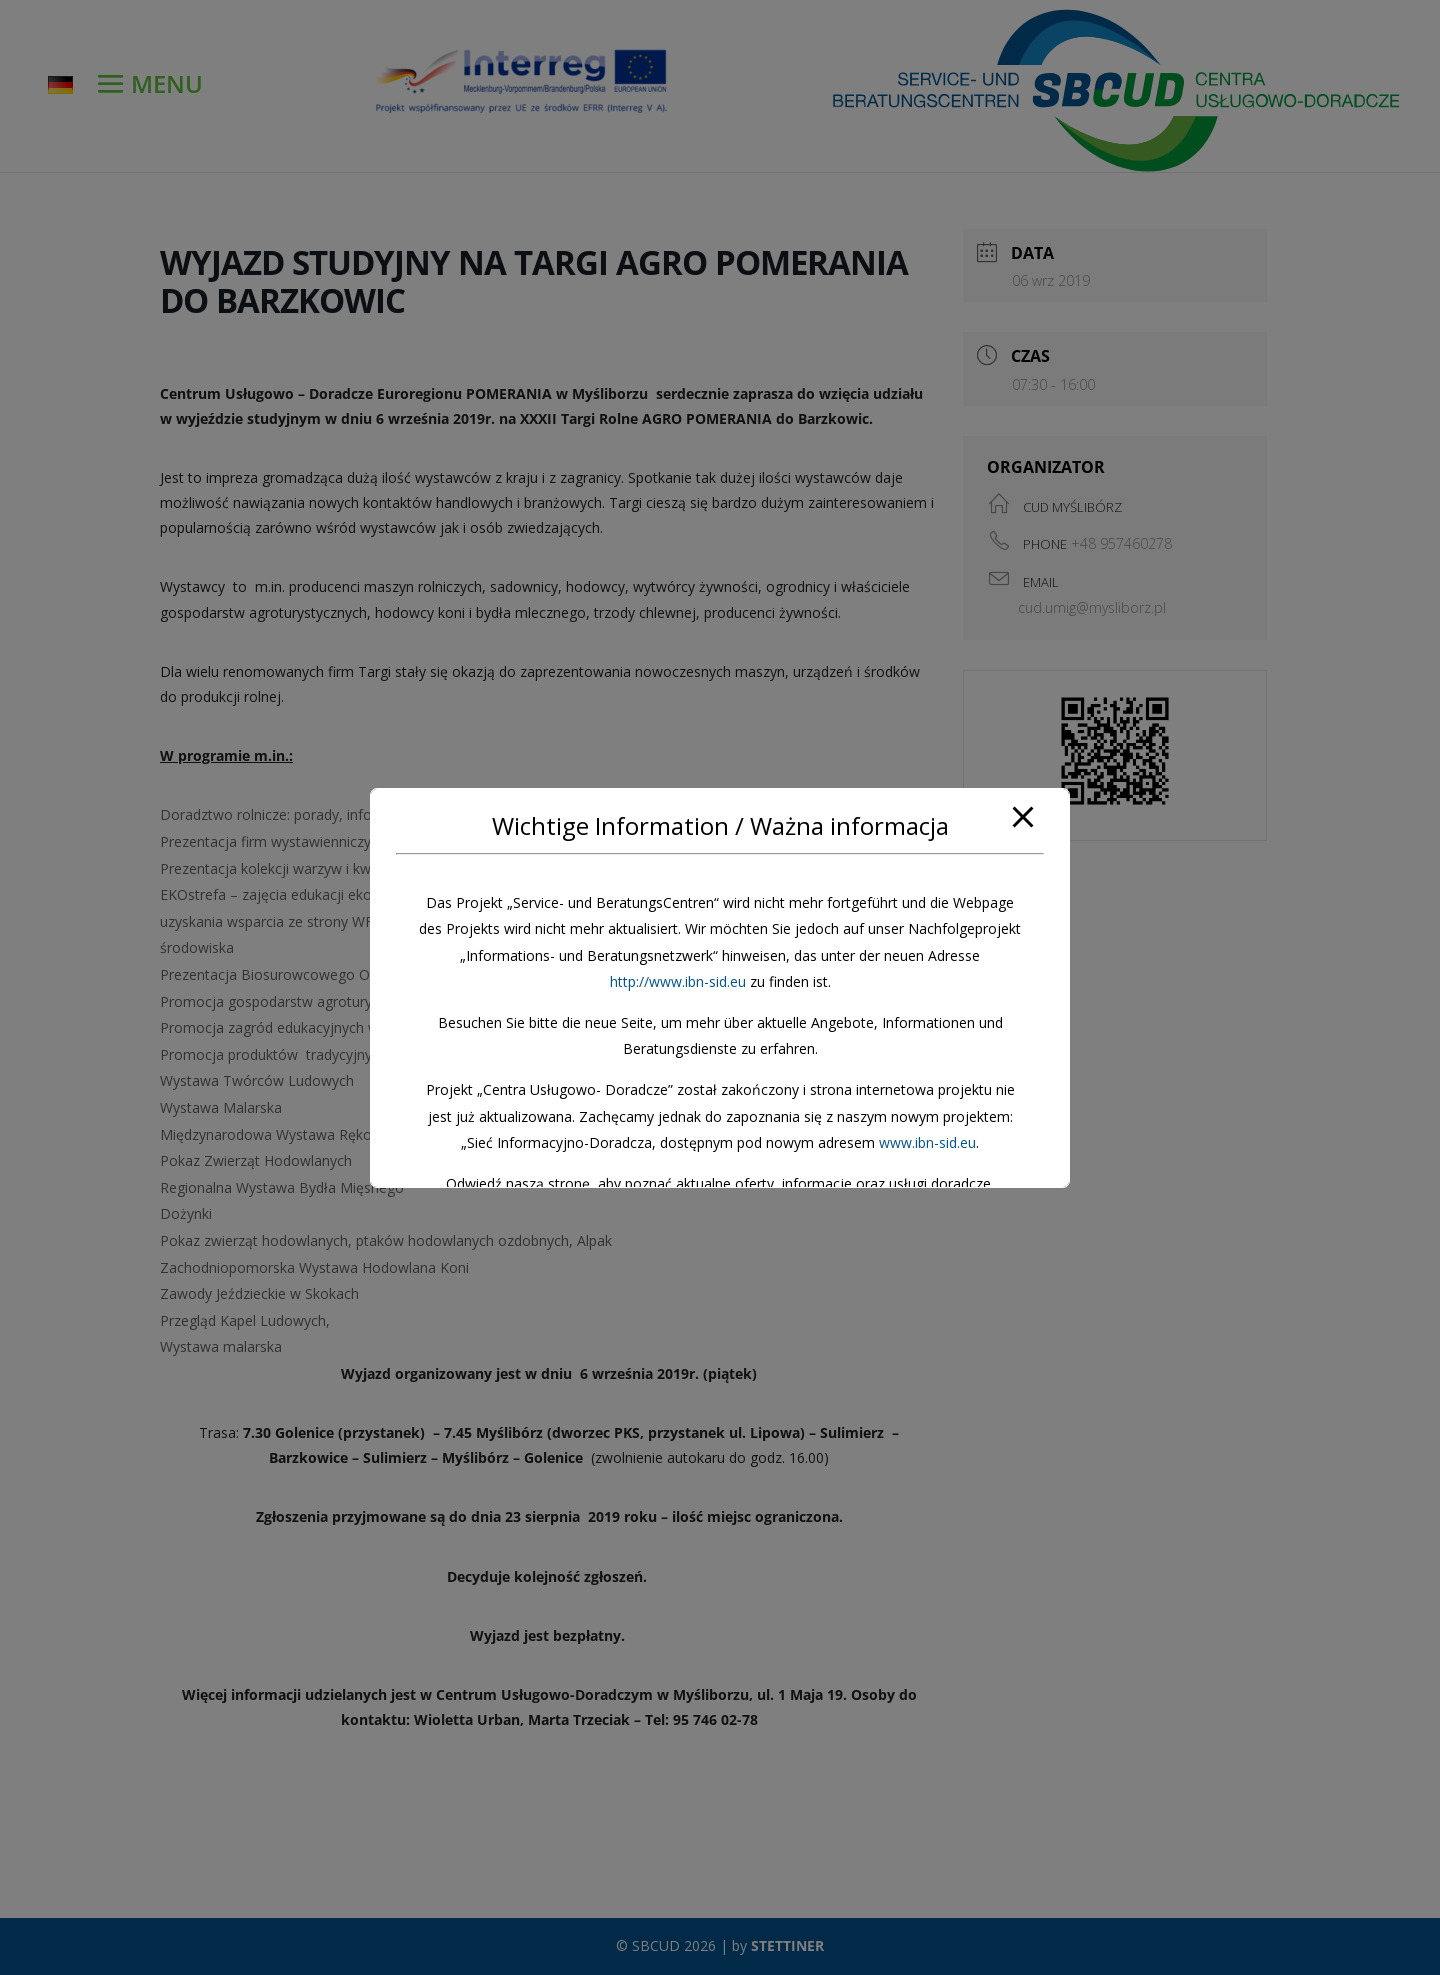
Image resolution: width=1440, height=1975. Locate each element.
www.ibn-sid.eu (927, 1142)
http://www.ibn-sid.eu (678, 981)
